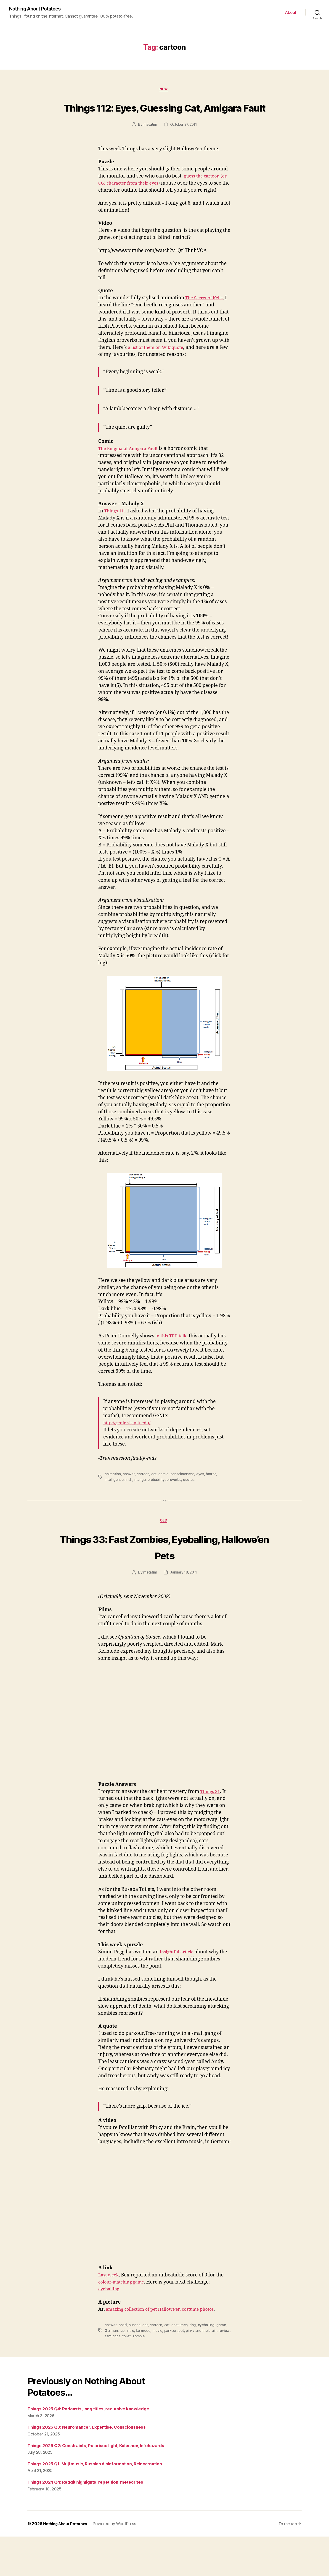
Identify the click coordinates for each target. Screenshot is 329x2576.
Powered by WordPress (117, 2563)
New (164, 90)
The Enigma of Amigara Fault (131, 473)
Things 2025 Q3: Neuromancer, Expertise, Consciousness (93, 2452)
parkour (172, 2356)
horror (213, 1499)
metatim (149, 142)
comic (164, 1499)
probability (157, 1504)
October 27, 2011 (183, 142)
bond (123, 2350)
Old (164, 1546)
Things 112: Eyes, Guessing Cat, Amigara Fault (164, 116)
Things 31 (211, 1817)
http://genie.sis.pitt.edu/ (129, 1448)
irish (129, 1504)
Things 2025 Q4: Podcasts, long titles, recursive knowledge (95, 2434)
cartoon (143, 1499)
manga (140, 1504)
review (110, 2361)
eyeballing (110, 2315)
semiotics (126, 2361)
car (145, 2350)
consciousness (183, 1499)
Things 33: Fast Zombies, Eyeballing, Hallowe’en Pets (164, 1572)
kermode (144, 2356)
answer (129, 1499)
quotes (191, 1504)
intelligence (114, 1504)
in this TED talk (172, 1361)
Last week (109, 2300)
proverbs (175, 1504)
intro (131, 2356)
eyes (202, 1499)
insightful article (178, 1977)
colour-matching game (123, 2308)
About (290, 12)
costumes (181, 2350)
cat (154, 1499)
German (111, 2356)
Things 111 (116, 536)
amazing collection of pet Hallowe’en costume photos (166, 2335)
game (224, 2350)
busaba (135, 2350)
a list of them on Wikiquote (158, 372)
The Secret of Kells (206, 323)
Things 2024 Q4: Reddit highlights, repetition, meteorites (93, 2521)
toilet (140, 2361)
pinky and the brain (204, 2356)
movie (159, 2356)
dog (194, 2350)
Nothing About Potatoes (39, 9)
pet (184, 2356)
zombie (153, 2361)
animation (113, 1499)
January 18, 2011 (184, 1598)
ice (122, 2356)
